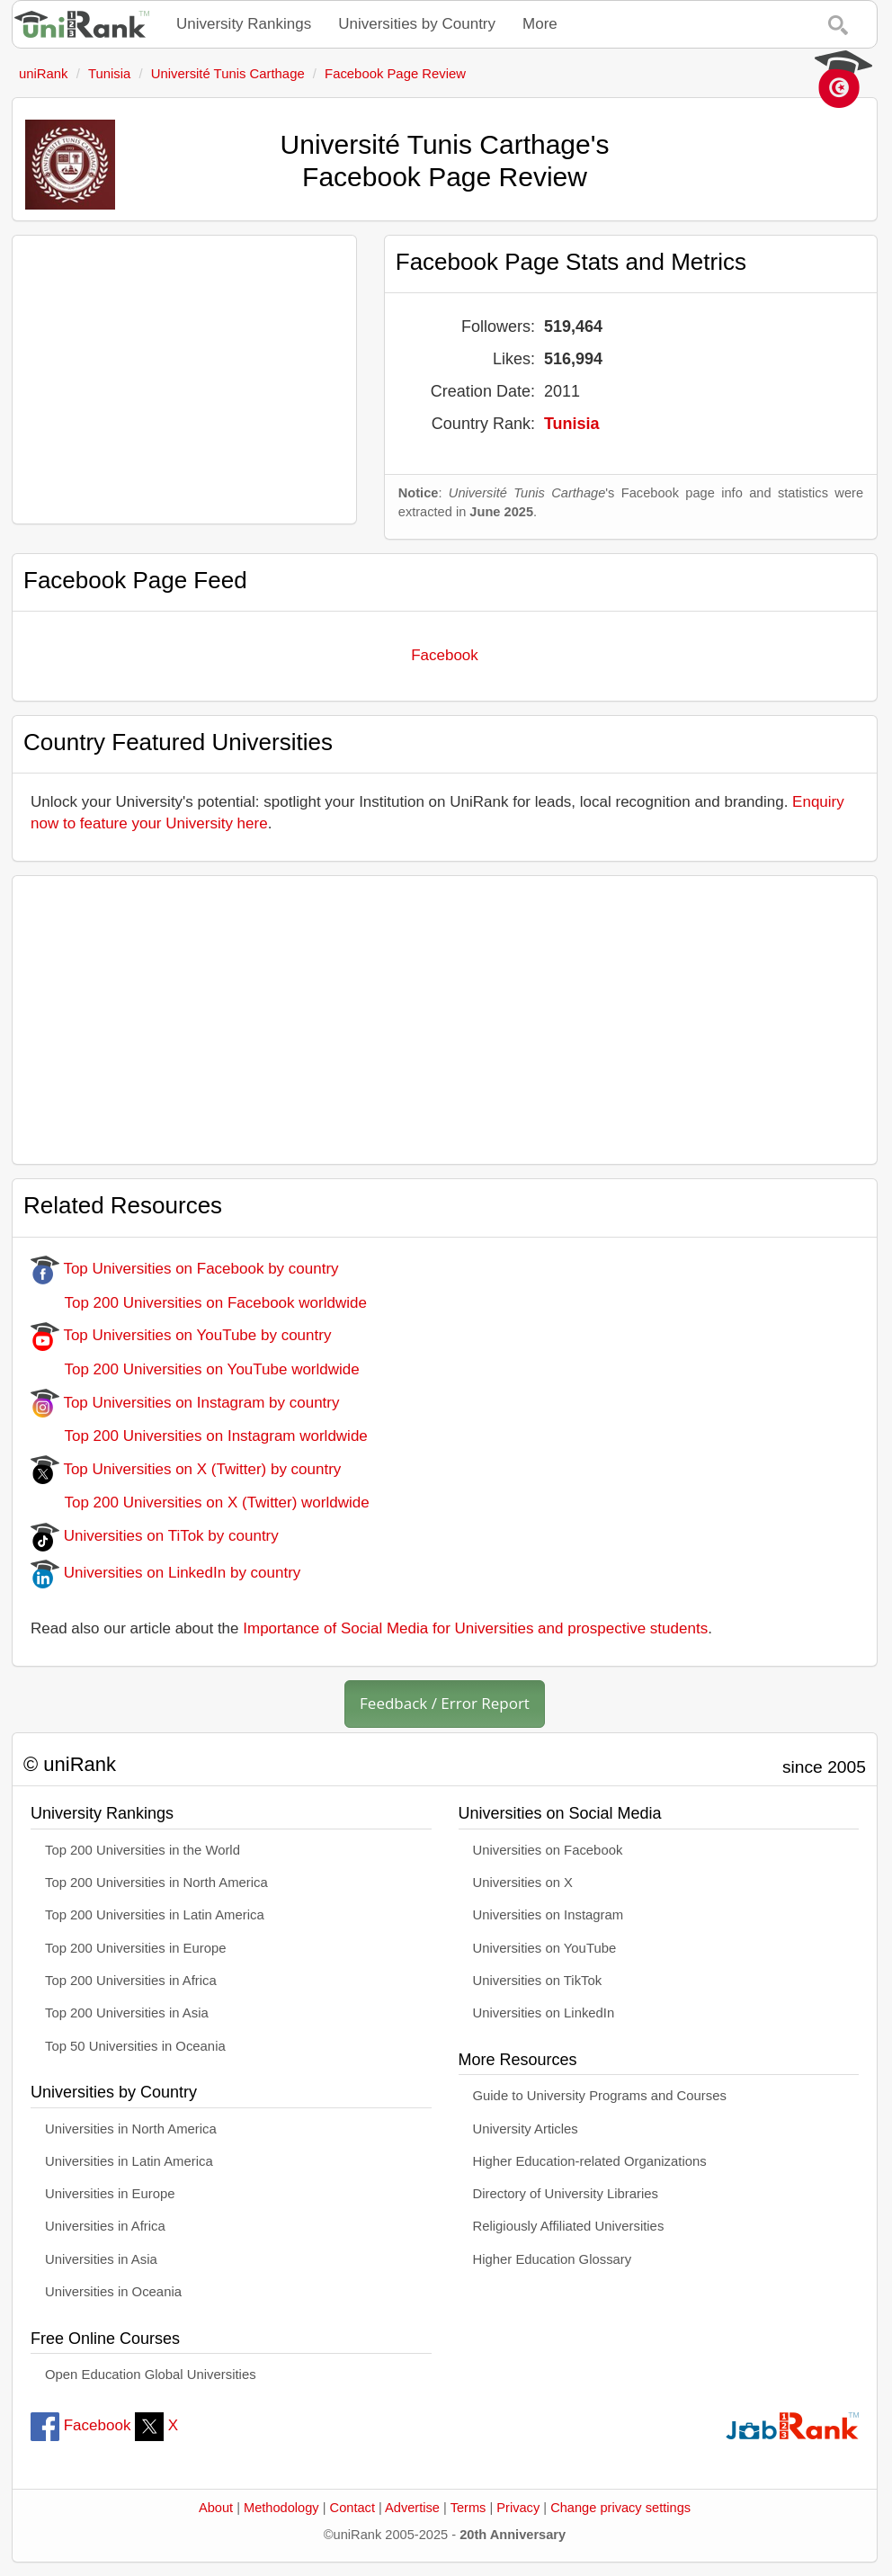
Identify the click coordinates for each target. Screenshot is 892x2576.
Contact (352, 2507)
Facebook (444, 655)
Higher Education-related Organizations (590, 2161)
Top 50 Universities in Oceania (135, 2046)
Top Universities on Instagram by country (185, 1402)
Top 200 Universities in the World (142, 1850)
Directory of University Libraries (565, 2194)
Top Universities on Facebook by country (185, 1268)
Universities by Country (416, 23)
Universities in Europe (110, 2194)
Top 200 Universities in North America (156, 1882)
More (540, 23)
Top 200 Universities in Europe (136, 1948)
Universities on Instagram (548, 1915)
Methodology (281, 2507)
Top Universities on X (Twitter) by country (186, 1469)
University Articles (525, 2129)
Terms (468, 2507)
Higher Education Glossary (552, 2259)
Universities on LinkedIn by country (165, 1572)
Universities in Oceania (113, 2292)
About (216, 2507)
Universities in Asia (101, 2259)
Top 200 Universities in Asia (127, 2013)
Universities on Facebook (548, 1850)
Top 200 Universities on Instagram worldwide (199, 1436)
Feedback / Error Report (445, 1703)
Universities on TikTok (537, 1980)
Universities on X (523, 1882)
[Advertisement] (184, 379)
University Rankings (243, 23)
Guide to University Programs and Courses (600, 2096)
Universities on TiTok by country (155, 1535)
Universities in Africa (105, 2226)
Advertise (412, 2507)
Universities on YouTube (545, 1948)
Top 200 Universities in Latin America (154, 1915)
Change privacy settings (620, 2507)
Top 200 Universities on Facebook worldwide (199, 1302)
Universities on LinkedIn (544, 2013)
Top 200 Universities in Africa (131, 1980)
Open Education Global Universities (150, 2374)
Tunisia (572, 424)
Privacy (518, 2507)
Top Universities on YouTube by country (181, 1335)
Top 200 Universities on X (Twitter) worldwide (200, 1502)
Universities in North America (131, 2129)
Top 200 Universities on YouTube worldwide (195, 1369)
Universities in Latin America (129, 2161)
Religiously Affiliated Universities (569, 2226)
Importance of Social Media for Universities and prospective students (475, 1628)
